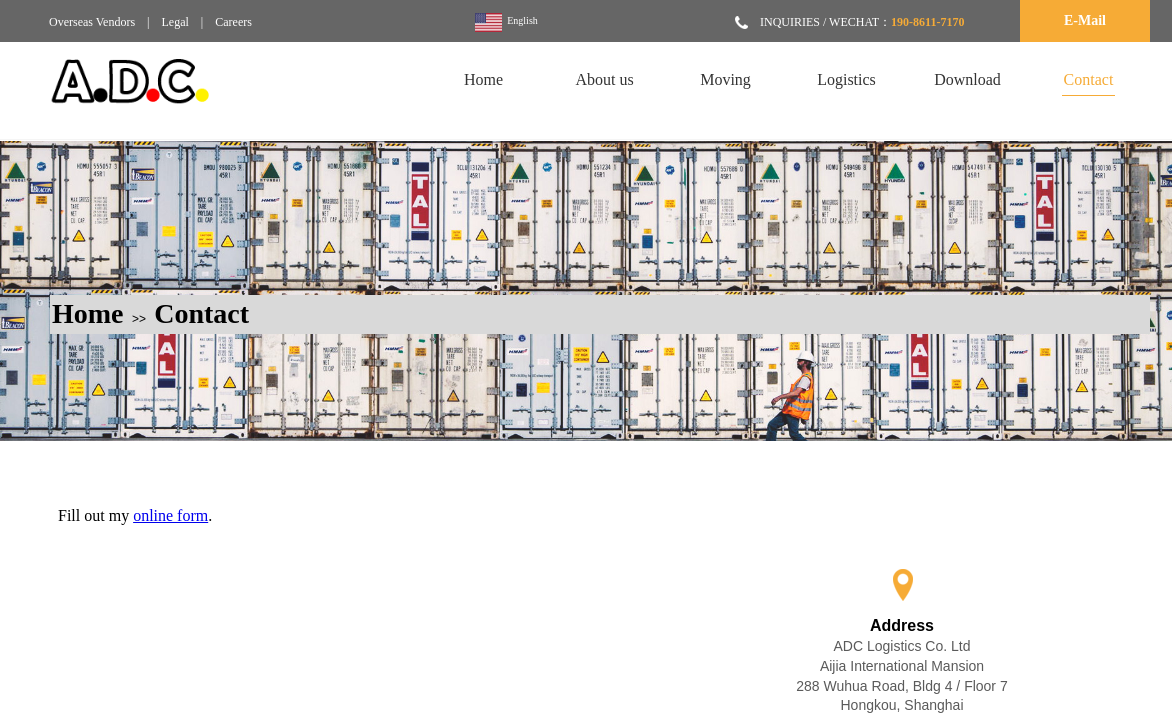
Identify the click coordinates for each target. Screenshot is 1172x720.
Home (88, 313)
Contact (201, 313)
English (506, 22)
